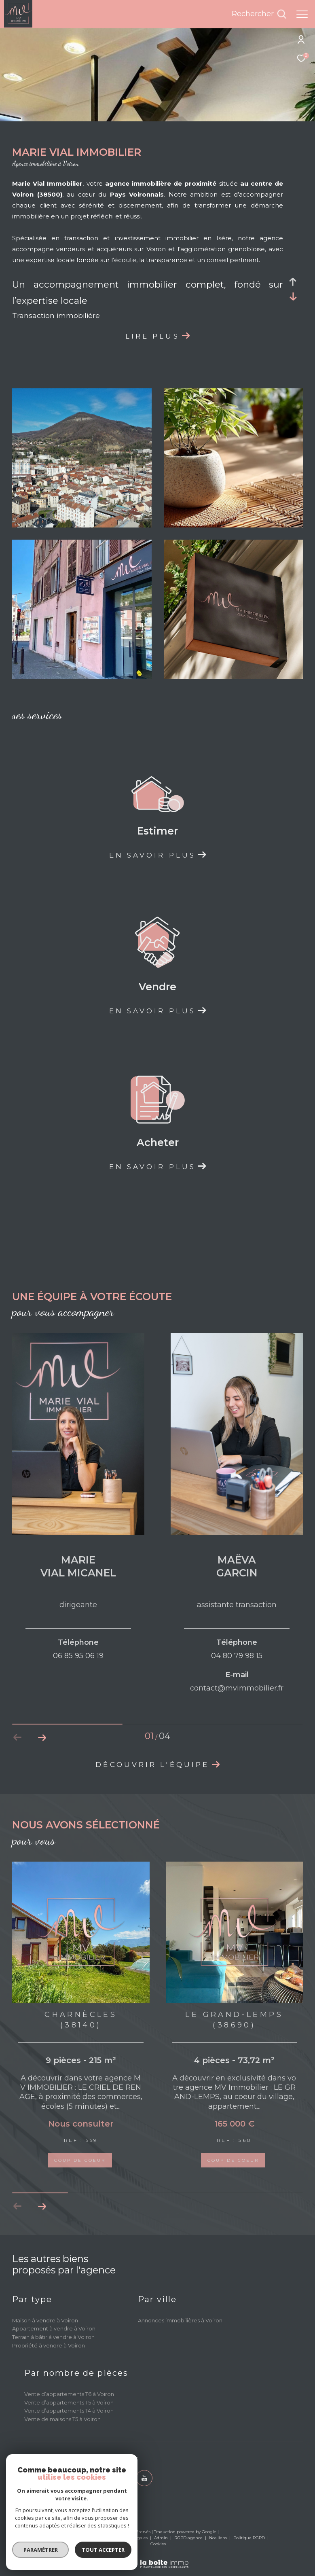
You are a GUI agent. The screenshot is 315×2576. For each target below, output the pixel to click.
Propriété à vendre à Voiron (48, 2361)
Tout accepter (73, 2549)
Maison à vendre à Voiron (45, 2336)
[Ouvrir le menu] (302, 14)
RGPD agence (189, 2553)
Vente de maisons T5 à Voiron (62, 2435)
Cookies (158, 2559)
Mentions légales (131, 2553)
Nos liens (218, 2553)
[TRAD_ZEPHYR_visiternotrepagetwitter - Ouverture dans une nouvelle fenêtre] (122, 2494)
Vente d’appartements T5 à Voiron (69, 2418)
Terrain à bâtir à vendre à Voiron (53, 2353)
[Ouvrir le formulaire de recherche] (259, 14)
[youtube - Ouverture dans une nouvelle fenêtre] (144, 2494)
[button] (41, 1737)
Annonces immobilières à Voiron (180, 2336)
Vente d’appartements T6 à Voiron (69, 2410)
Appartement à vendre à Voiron (53, 2344)
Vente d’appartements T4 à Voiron (69, 2426)
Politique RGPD (249, 2553)
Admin (161, 2553)
